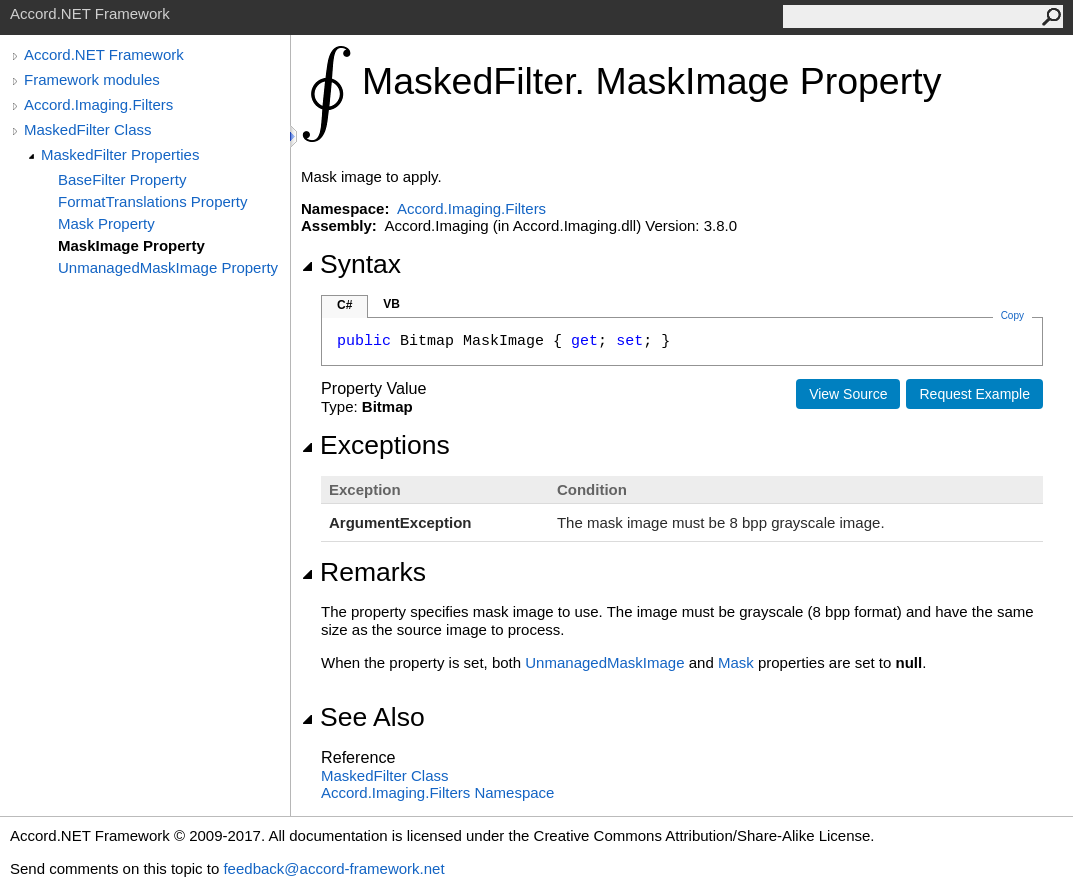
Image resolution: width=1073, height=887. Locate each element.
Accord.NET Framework (104, 54)
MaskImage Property (131, 245)
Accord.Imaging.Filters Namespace (437, 792)
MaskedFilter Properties (120, 154)
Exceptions (375, 445)
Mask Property (106, 223)
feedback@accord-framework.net (333, 868)
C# (344, 305)
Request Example (974, 394)
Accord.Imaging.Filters (98, 104)
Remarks (363, 572)
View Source (848, 394)
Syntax (351, 264)
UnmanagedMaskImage (604, 662)
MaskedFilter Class (88, 129)
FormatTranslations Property (153, 201)
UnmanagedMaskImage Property (168, 267)
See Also (363, 717)
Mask (736, 662)
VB (391, 304)
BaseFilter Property (122, 179)
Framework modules (92, 79)
